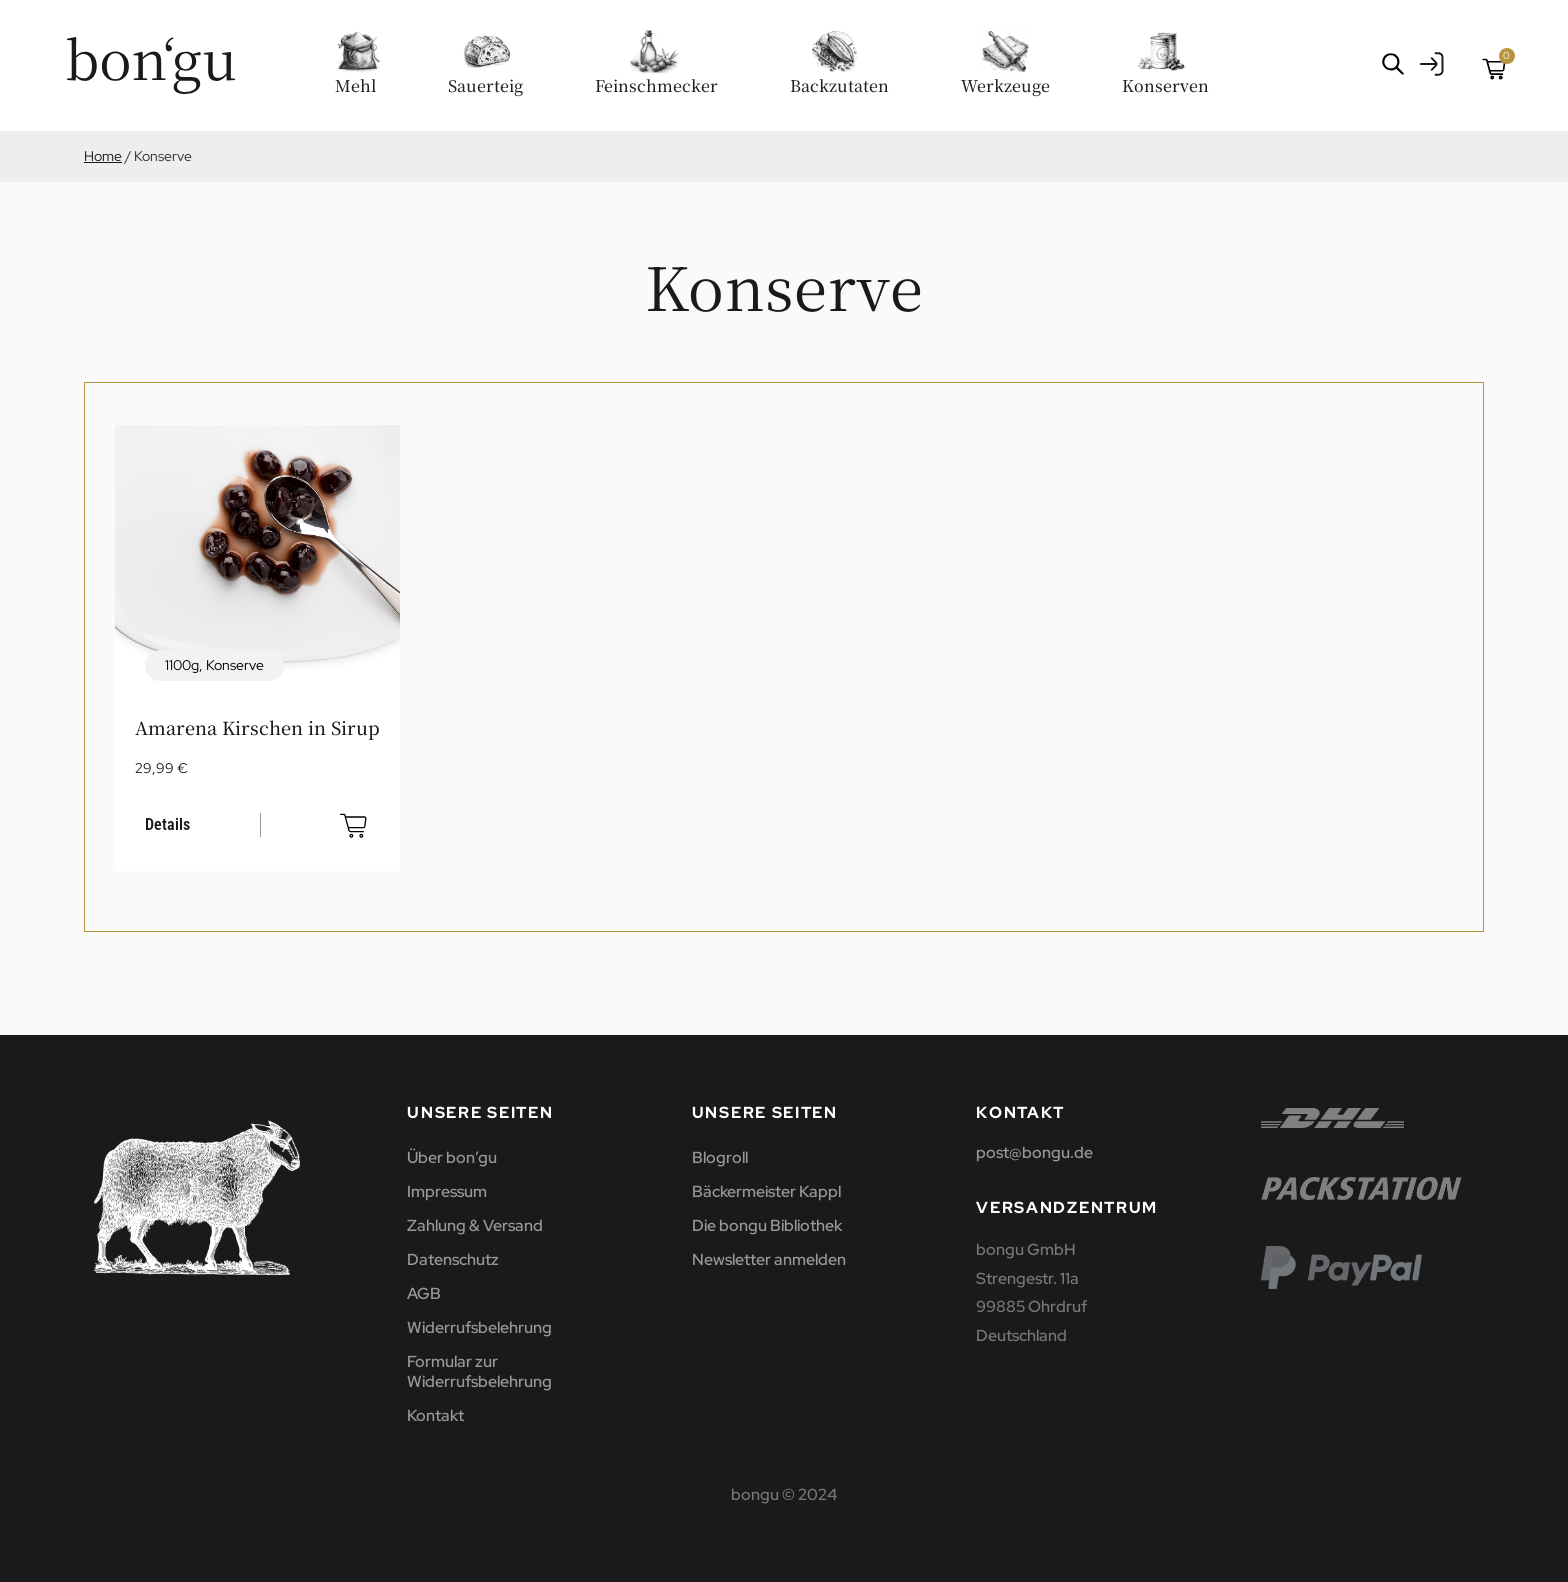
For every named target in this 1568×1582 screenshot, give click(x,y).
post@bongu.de (1034, 1152)
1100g (182, 665)
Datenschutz (453, 1259)
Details (167, 824)
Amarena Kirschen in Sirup (257, 727)
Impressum (447, 1191)
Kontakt (435, 1415)
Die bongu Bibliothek (767, 1225)
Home (103, 156)
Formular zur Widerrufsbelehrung (479, 1371)
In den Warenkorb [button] (354, 825)
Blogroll (720, 1157)
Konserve (235, 665)
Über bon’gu (452, 1157)
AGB (424, 1293)
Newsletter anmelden (769, 1259)
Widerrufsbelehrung (479, 1327)
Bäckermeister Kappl (766, 1191)
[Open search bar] (1393, 64)
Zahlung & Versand (475, 1225)
